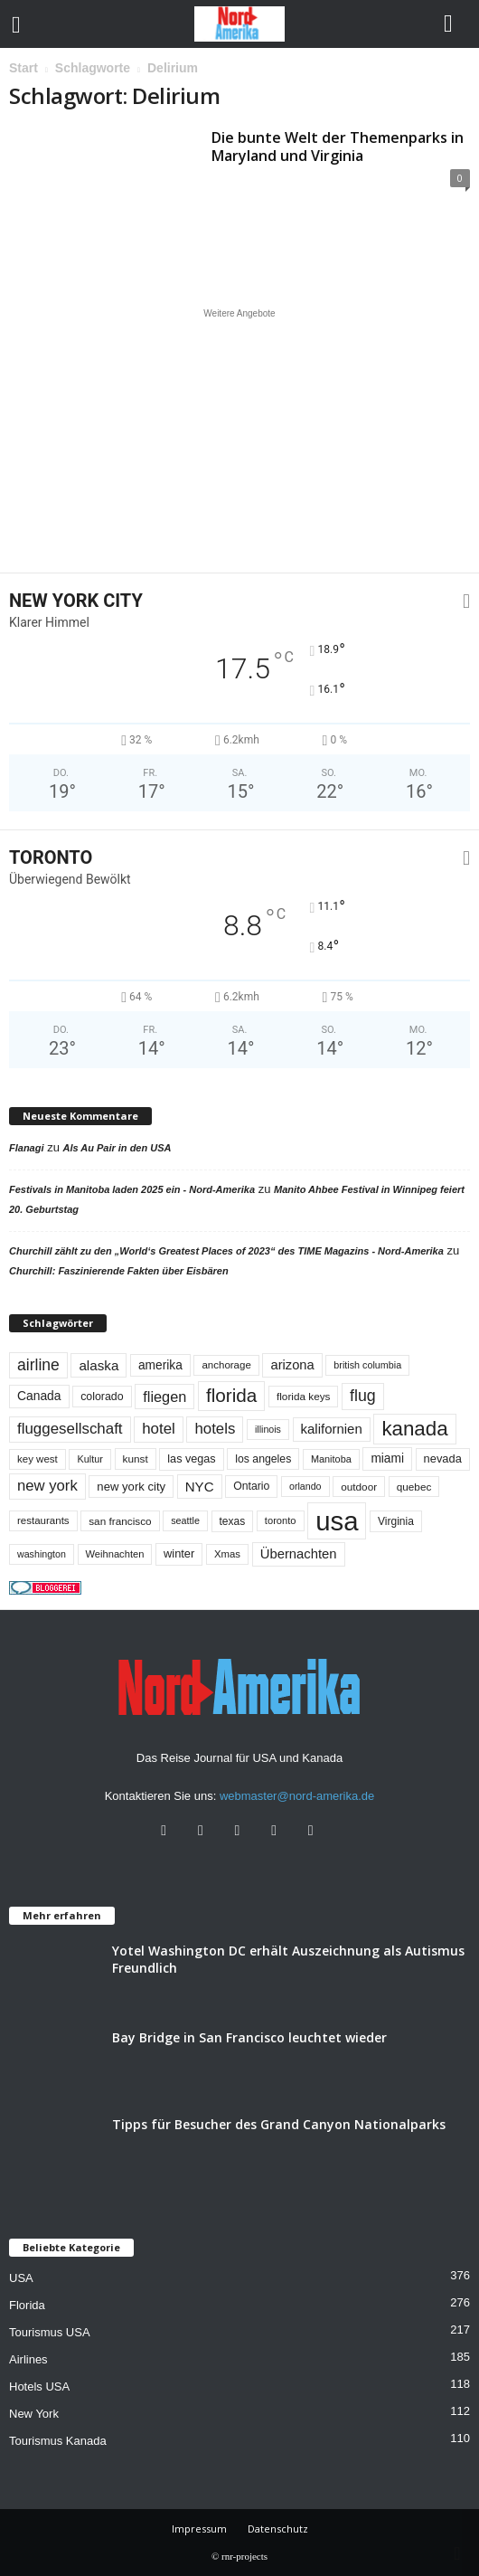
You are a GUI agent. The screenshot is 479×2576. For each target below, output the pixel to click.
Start (23, 68)
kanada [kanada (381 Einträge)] (414, 1428)
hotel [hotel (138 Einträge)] (158, 1428)
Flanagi (26, 1147)
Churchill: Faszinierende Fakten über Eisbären (119, 1270)
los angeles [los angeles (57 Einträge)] (263, 1459)
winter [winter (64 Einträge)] (179, 1553)
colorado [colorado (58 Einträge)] (101, 1396)
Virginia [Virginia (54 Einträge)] (396, 1521)
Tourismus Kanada (58, 2441)
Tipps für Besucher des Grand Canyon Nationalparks (279, 2124)
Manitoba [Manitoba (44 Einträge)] (331, 1459)
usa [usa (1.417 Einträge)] (336, 1521)
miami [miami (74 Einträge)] (387, 1458)
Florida (27, 2305)
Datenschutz (278, 2528)
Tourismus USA (49, 2332)
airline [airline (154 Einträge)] (38, 1365)
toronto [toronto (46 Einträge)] (280, 1520)
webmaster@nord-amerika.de (297, 1796)
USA (21, 2278)
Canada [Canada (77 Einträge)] (39, 1395)
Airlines (28, 2359)
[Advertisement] (239, 440)
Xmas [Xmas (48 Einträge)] (227, 1553)
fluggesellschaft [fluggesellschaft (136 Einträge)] (70, 1428)
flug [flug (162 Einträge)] (363, 1396)
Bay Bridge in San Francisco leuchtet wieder (249, 2037)
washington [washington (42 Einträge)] (41, 1553)
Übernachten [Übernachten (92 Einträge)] (298, 1554)
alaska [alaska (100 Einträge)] (98, 1365)
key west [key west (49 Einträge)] (37, 1459)
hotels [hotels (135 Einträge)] (214, 1428)
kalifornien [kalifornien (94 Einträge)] (331, 1428)
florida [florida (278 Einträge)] (231, 1395)
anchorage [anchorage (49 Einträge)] (226, 1364)
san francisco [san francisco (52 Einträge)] (120, 1521)
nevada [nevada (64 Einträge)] (443, 1458)
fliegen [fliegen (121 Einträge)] (164, 1396)
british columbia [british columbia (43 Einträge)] (367, 1364)
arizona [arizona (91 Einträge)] (292, 1365)
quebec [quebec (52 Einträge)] (414, 1486)
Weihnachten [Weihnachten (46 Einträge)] (115, 1553)
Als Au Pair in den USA (116, 1147)
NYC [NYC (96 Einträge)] (199, 1486)
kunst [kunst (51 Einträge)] (135, 1458)
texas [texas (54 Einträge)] (233, 1521)
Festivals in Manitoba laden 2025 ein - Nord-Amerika (132, 1189)
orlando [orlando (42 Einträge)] (305, 1486)
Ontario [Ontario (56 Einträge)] (251, 1486)
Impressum (199, 2528)
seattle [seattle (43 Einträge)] (185, 1520)
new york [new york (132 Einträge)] (47, 1485)
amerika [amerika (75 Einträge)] (160, 1365)
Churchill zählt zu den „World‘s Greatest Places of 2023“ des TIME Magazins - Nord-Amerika (226, 1250)
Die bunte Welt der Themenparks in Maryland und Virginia (337, 147)
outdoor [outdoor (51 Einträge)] (359, 1486)
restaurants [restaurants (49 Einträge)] (43, 1520)
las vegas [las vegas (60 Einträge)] (191, 1459)
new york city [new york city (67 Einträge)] (131, 1486)
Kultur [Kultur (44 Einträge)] (90, 1459)
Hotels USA (39, 2386)
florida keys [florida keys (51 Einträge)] (304, 1396)
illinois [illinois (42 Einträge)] (268, 1429)
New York (34, 2413)
